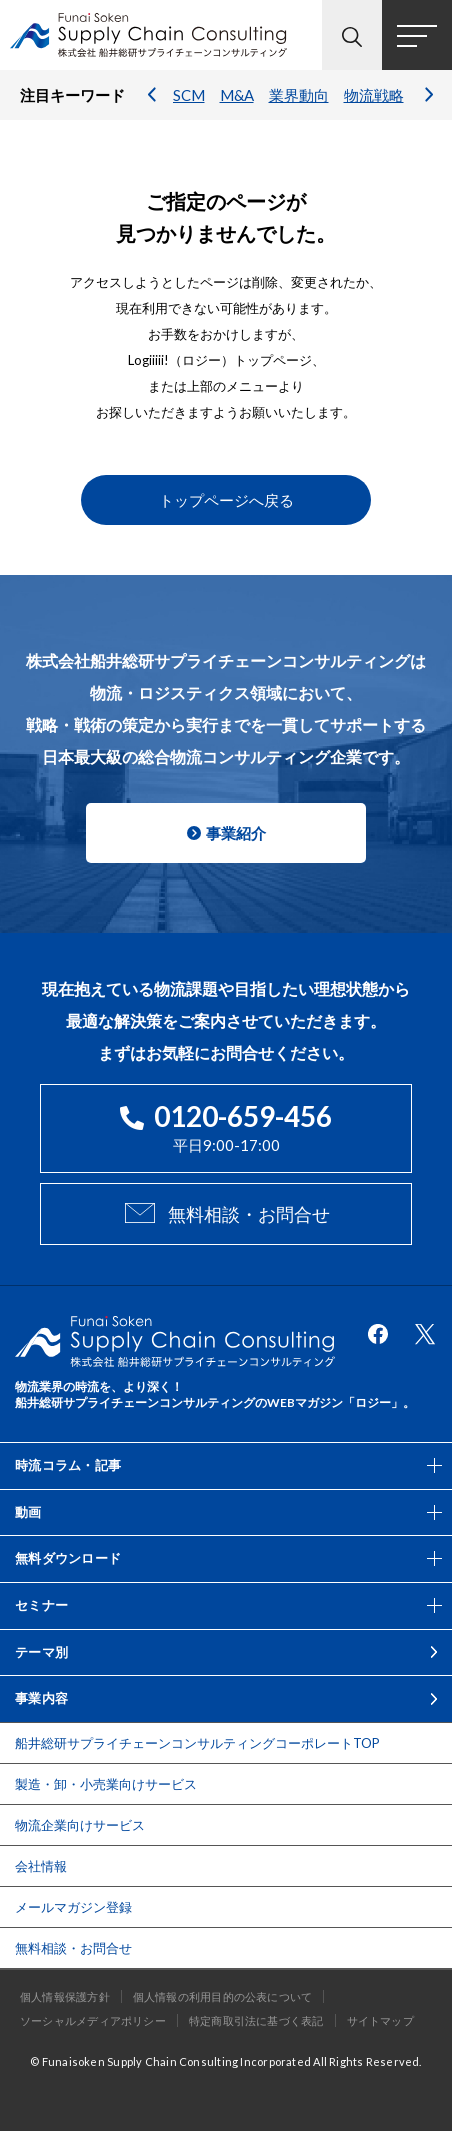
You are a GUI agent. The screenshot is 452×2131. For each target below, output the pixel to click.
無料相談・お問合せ (249, 1214)
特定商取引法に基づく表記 (256, 2020)
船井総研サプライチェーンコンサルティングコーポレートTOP (197, 1743)
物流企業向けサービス (80, 1825)
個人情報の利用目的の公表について (223, 1996)
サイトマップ (380, 2020)
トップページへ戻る (226, 500)
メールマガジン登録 (73, 1907)
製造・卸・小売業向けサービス (106, 1784)
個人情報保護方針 (65, 1996)
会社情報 (41, 1866)
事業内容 (41, 1698)
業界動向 (299, 95)
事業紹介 (236, 833)
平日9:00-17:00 (226, 1126)
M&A (237, 95)
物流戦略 (374, 95)
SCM (189, 95)
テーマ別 (41, 1652)
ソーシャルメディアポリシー (93, 2020)
